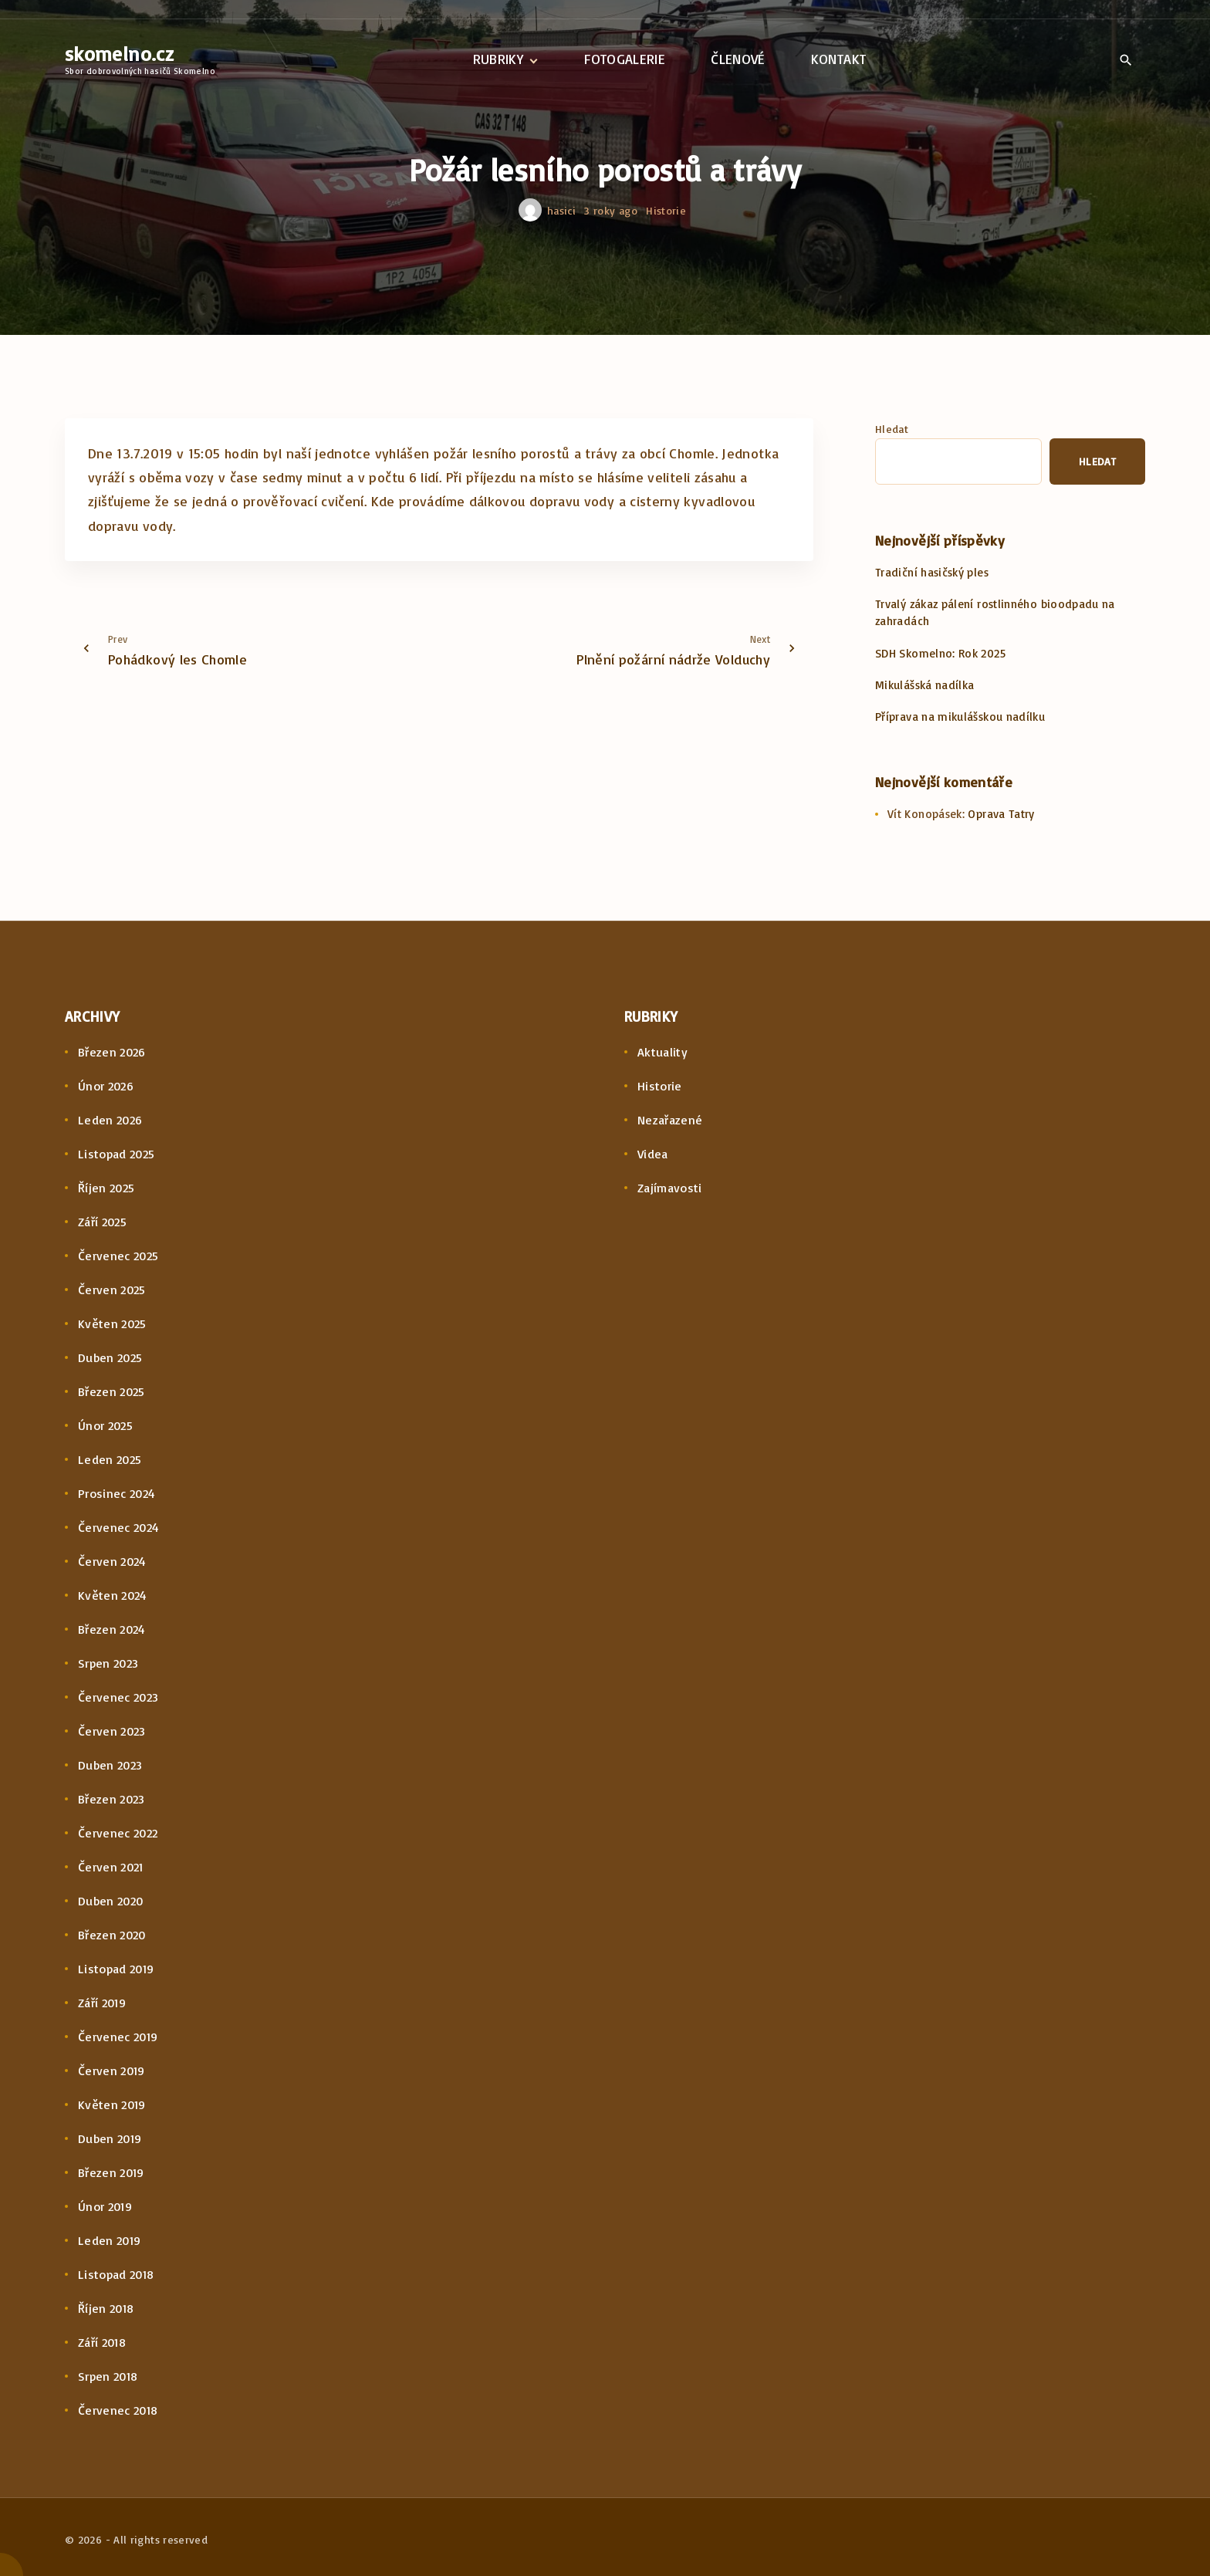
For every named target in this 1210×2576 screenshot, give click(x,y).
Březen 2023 (111, 1799)
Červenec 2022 (118, 1833)
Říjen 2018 (106, 2308)
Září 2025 (102, 1221)
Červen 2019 (111, 2070)
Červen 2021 (111, 1867)
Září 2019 (102, 2002)
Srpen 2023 (108, 1663)
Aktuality (662, 1052)
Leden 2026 (110, 1119)
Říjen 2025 (106, 1187)
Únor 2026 (106, 1086)
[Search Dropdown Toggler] (1125, 60)
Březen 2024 (112, 1629)
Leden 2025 (110, 1459)
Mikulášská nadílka (924, 685)
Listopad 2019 (116, 1968)
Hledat (891, 428)
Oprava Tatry (1001, 813)
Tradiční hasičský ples (932, 572)
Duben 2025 (110, 1357)
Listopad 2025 (116, 1153)
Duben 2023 (110, 1765)
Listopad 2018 (116, 2274)
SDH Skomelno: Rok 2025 (940, 653)
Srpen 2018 (108, 2376)
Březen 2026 (112, 1052)
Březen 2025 (111, 1391)
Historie (666, 210)
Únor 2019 (105, 2206)
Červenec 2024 (119, 1527)
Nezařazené (670, 1119)
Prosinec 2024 (117, 1493)
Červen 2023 (112, 1731)
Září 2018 (102, 2342)
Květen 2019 (112, 2104)
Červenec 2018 (118, 2410)
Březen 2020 (112, 1934)
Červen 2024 (112, 1561)
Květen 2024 (112, 1595)
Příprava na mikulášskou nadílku (960, 716)
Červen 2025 (112, 1289)
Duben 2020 (111, 1900)
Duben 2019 (110, 2138)
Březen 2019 (111, 2172)
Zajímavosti (669, 1187)
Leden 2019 (109, 2240)
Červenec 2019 (118, 2036)
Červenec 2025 (118, 1255)
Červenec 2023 (118, 1697)
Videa (652, 1153)
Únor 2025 (105, 1425)
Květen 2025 (112, 1323)
